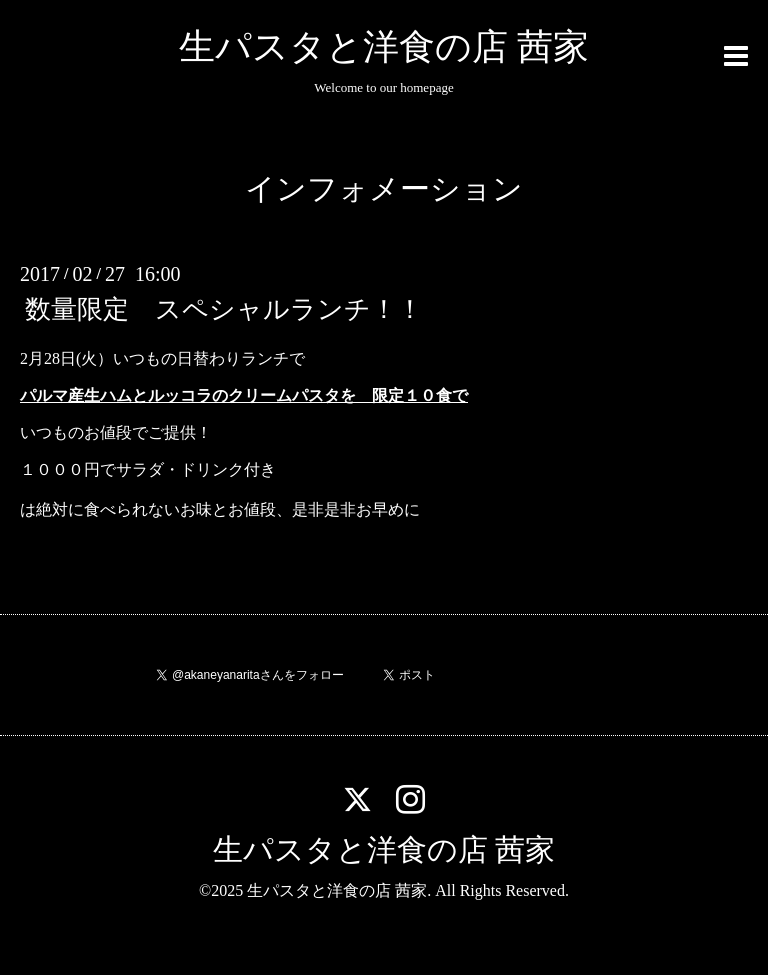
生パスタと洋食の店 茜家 (384, 47)
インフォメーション (384, 188)
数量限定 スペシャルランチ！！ (224, 309)
